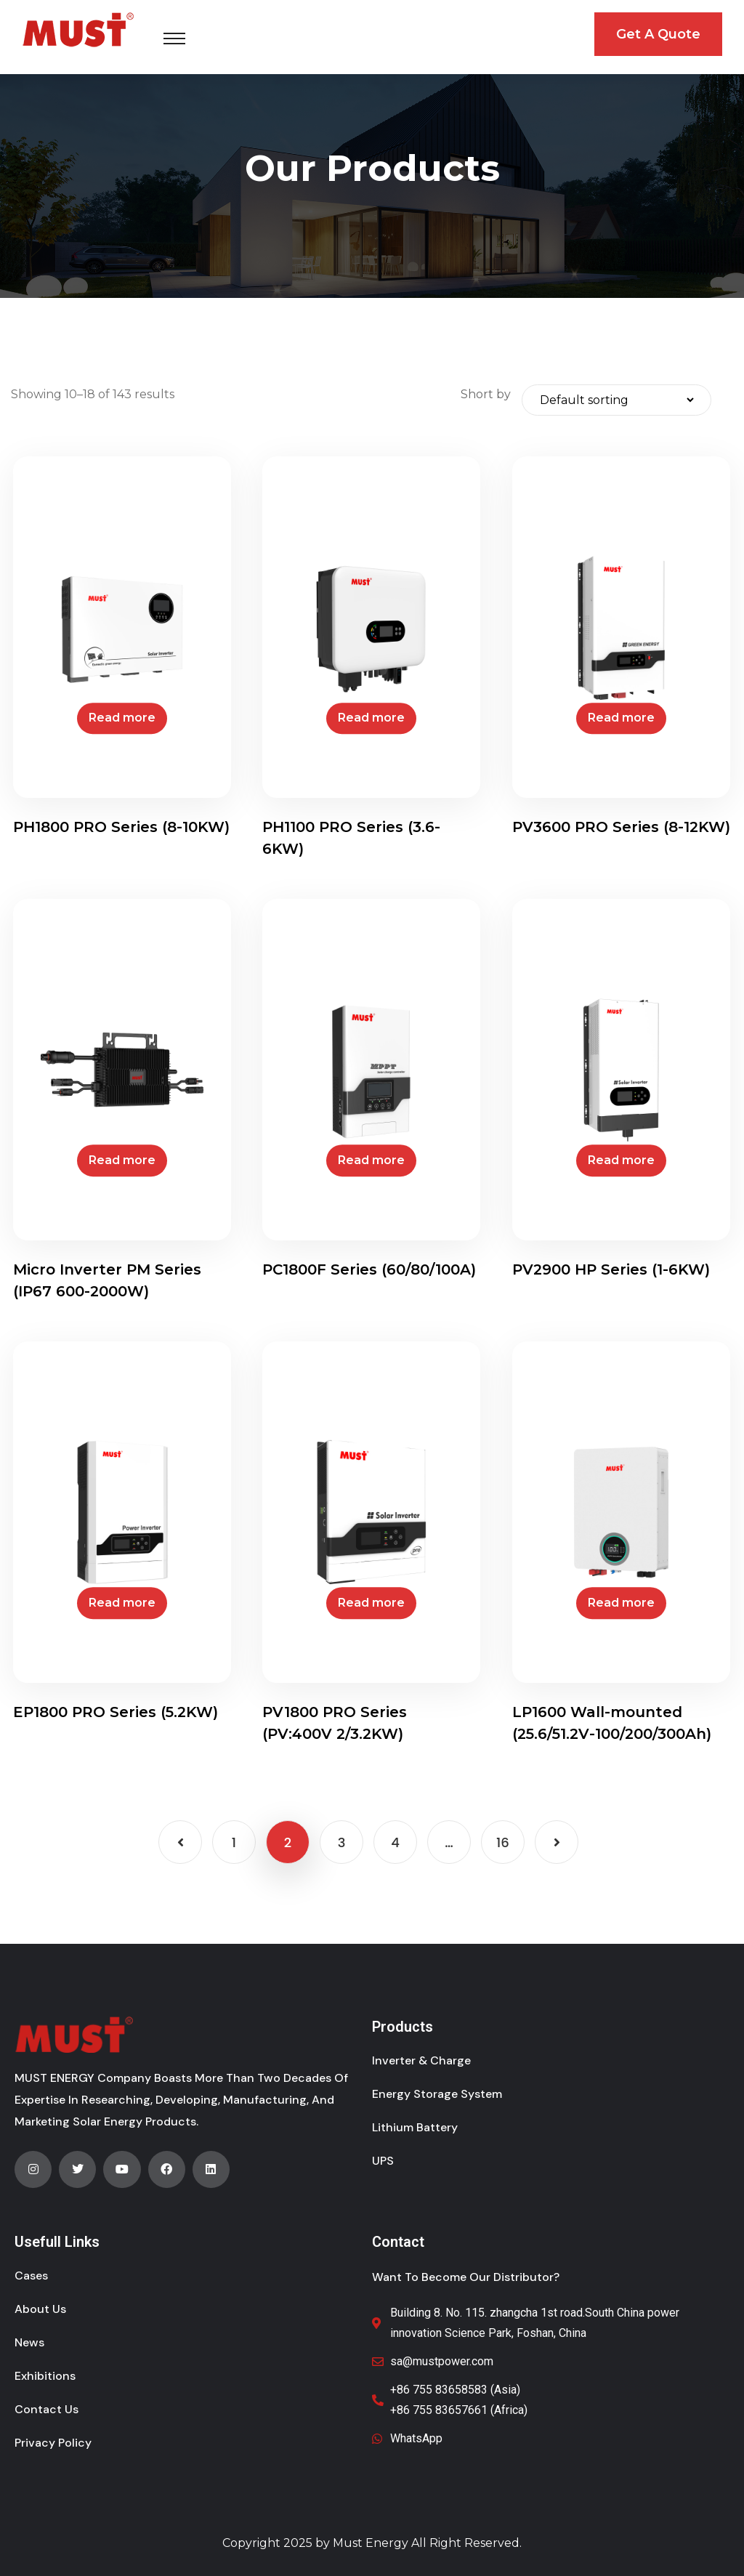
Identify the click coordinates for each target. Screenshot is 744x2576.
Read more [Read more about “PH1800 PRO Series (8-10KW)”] (122, 718)
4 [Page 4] (395, 1842)
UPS (383, 2160)
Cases (31, 2275)
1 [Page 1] (234, 1842)
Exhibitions (45, 2375)
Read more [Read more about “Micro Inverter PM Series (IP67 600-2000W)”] (122, 1160)
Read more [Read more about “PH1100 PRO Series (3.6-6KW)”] (371, 718)
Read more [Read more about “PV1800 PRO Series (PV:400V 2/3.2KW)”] (371, 1603)
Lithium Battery (415, 2127)
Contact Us (46, 2409)
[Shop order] (616, 400)
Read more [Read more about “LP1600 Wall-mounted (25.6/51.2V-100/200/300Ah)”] (621, 1603)
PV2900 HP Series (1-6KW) (611, 1269)
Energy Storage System (437, 2093)
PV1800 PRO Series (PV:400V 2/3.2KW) (334, 1723)
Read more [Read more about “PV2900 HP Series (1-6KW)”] (621, 1160)
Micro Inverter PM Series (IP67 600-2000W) (107, 1280)
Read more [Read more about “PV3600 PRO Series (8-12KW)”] (621, 718)
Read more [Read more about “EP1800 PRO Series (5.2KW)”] (122, 1603)
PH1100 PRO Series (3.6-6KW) (351, 837)
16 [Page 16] (502, 1842)
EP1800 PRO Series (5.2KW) (115, 1712)
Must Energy (370, 2543)
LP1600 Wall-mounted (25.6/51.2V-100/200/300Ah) (611, 1723)
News (29, 2342)
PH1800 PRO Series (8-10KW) (121, 827)
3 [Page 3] (342, 1842)
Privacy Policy (53, 2442)
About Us (40, 2309)
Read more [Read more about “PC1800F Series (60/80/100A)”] (371, 1160)
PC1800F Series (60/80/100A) (369, 1269)
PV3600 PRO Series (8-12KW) (621, 827)
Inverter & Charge (421, 2060)
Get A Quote (658, 34)
